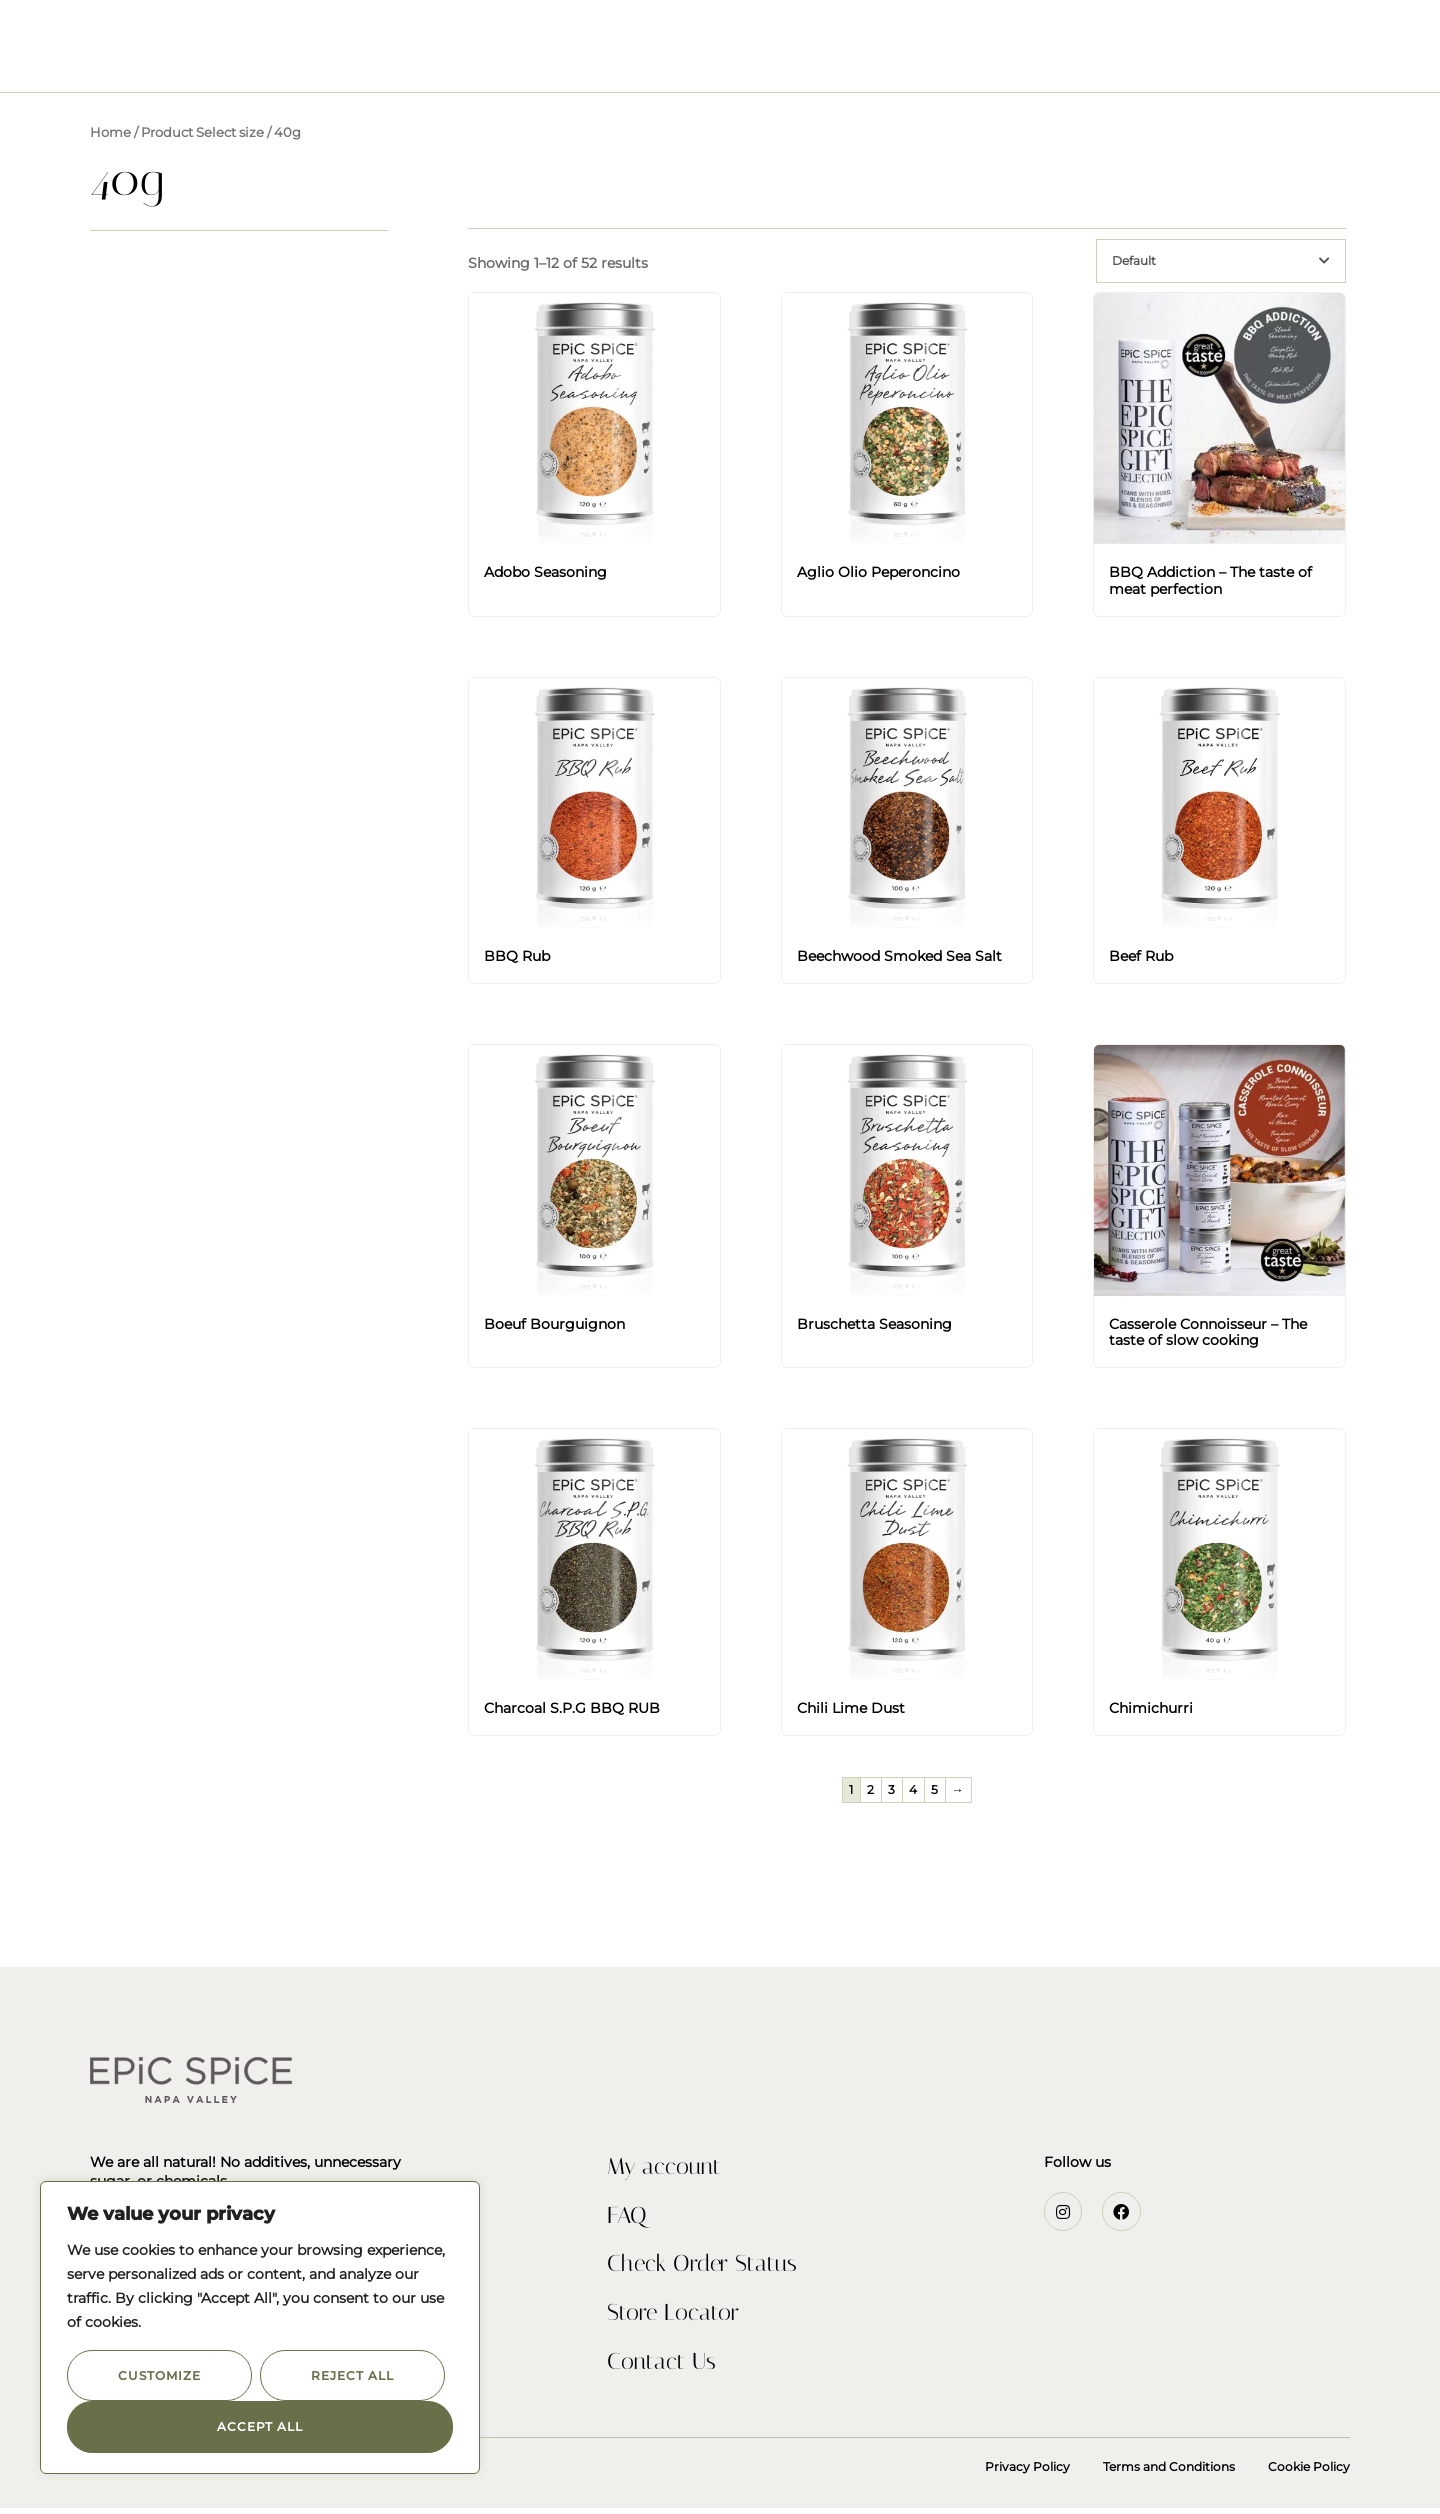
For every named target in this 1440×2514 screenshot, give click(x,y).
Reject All (352, 2375)
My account (667, 2168)
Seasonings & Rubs (502, 60)
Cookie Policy (1309, 2472)
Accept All (260, 2426)
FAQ (627, 2218)
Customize (159, 2375)
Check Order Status (705, 2268)
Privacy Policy (1027, 2472)
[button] (59, 40)
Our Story (644, 60)
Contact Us (961, 60)
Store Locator (675, 2318)
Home (110, 132)
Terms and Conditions (1169, 2472)
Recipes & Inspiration (801, 60)
